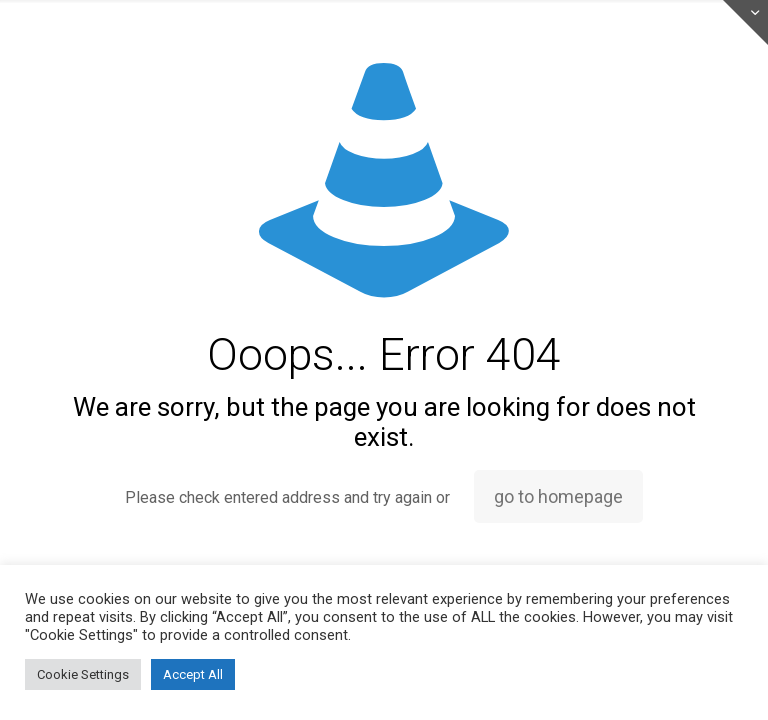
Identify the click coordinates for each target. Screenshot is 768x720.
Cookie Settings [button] (83, 674)
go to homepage (558, 496)
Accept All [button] (193, 674)
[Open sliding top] (745, 22)
